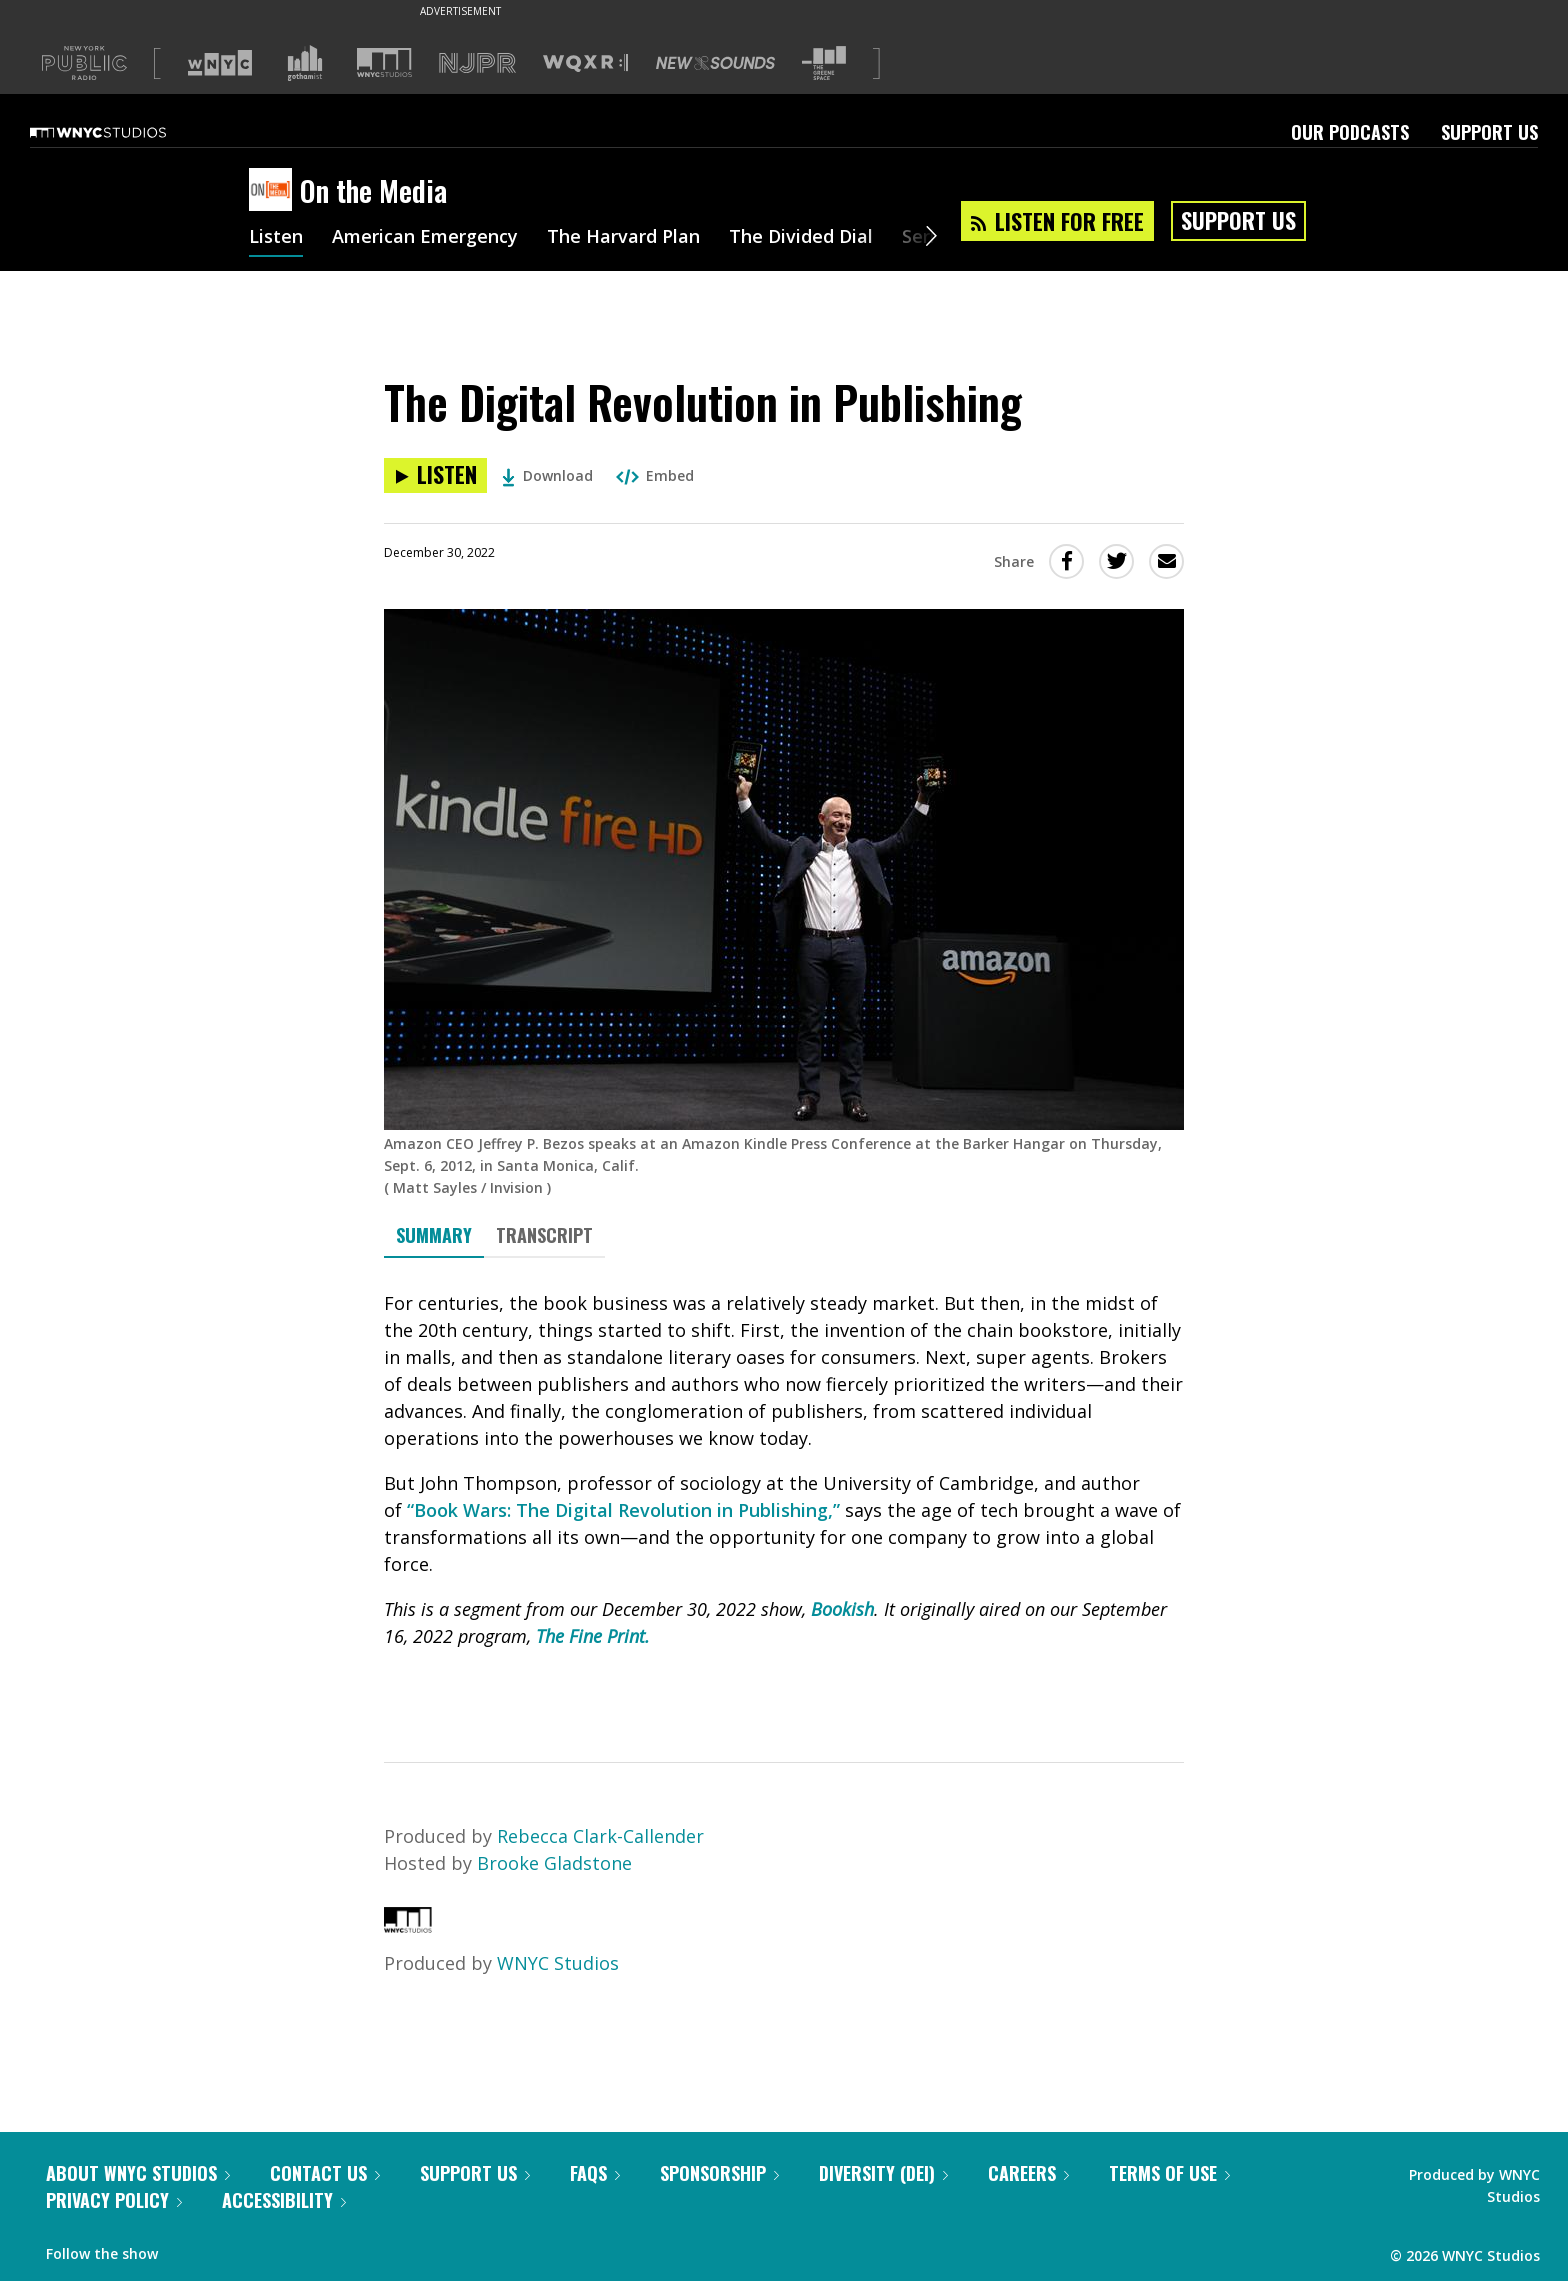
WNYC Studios (558, 1963)
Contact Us (325, 2173)
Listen (276, 238)
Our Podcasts (1350, 132)
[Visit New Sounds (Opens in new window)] (715, 63)
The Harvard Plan (623, 238)
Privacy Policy (114, 2200)
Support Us (1489, 132)
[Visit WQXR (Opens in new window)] (585, 63)
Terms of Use (1169, 2173)
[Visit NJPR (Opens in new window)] (477, 63)
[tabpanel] (784, 1492)
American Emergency (425, 238)
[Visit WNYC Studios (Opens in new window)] (384, 62)
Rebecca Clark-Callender (600, 1836)
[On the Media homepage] (274, 191)
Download (547, 475)
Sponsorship (719, 2173)
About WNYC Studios (138, 2173)
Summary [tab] (434, 1235)
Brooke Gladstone (554, 1863)
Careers (1028, 2173)
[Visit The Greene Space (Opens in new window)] (824, 63)
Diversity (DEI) (883, 2173)
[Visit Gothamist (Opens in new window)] (305, 63)
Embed (655, 475)
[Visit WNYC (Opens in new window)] (220, 63)
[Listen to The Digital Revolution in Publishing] (435, 475)
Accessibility (284, 2200)
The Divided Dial (801, 238)
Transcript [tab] (544, 1235)
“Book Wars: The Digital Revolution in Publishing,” (623, 1510)
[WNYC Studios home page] (123, 132)
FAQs (595, 2173)
